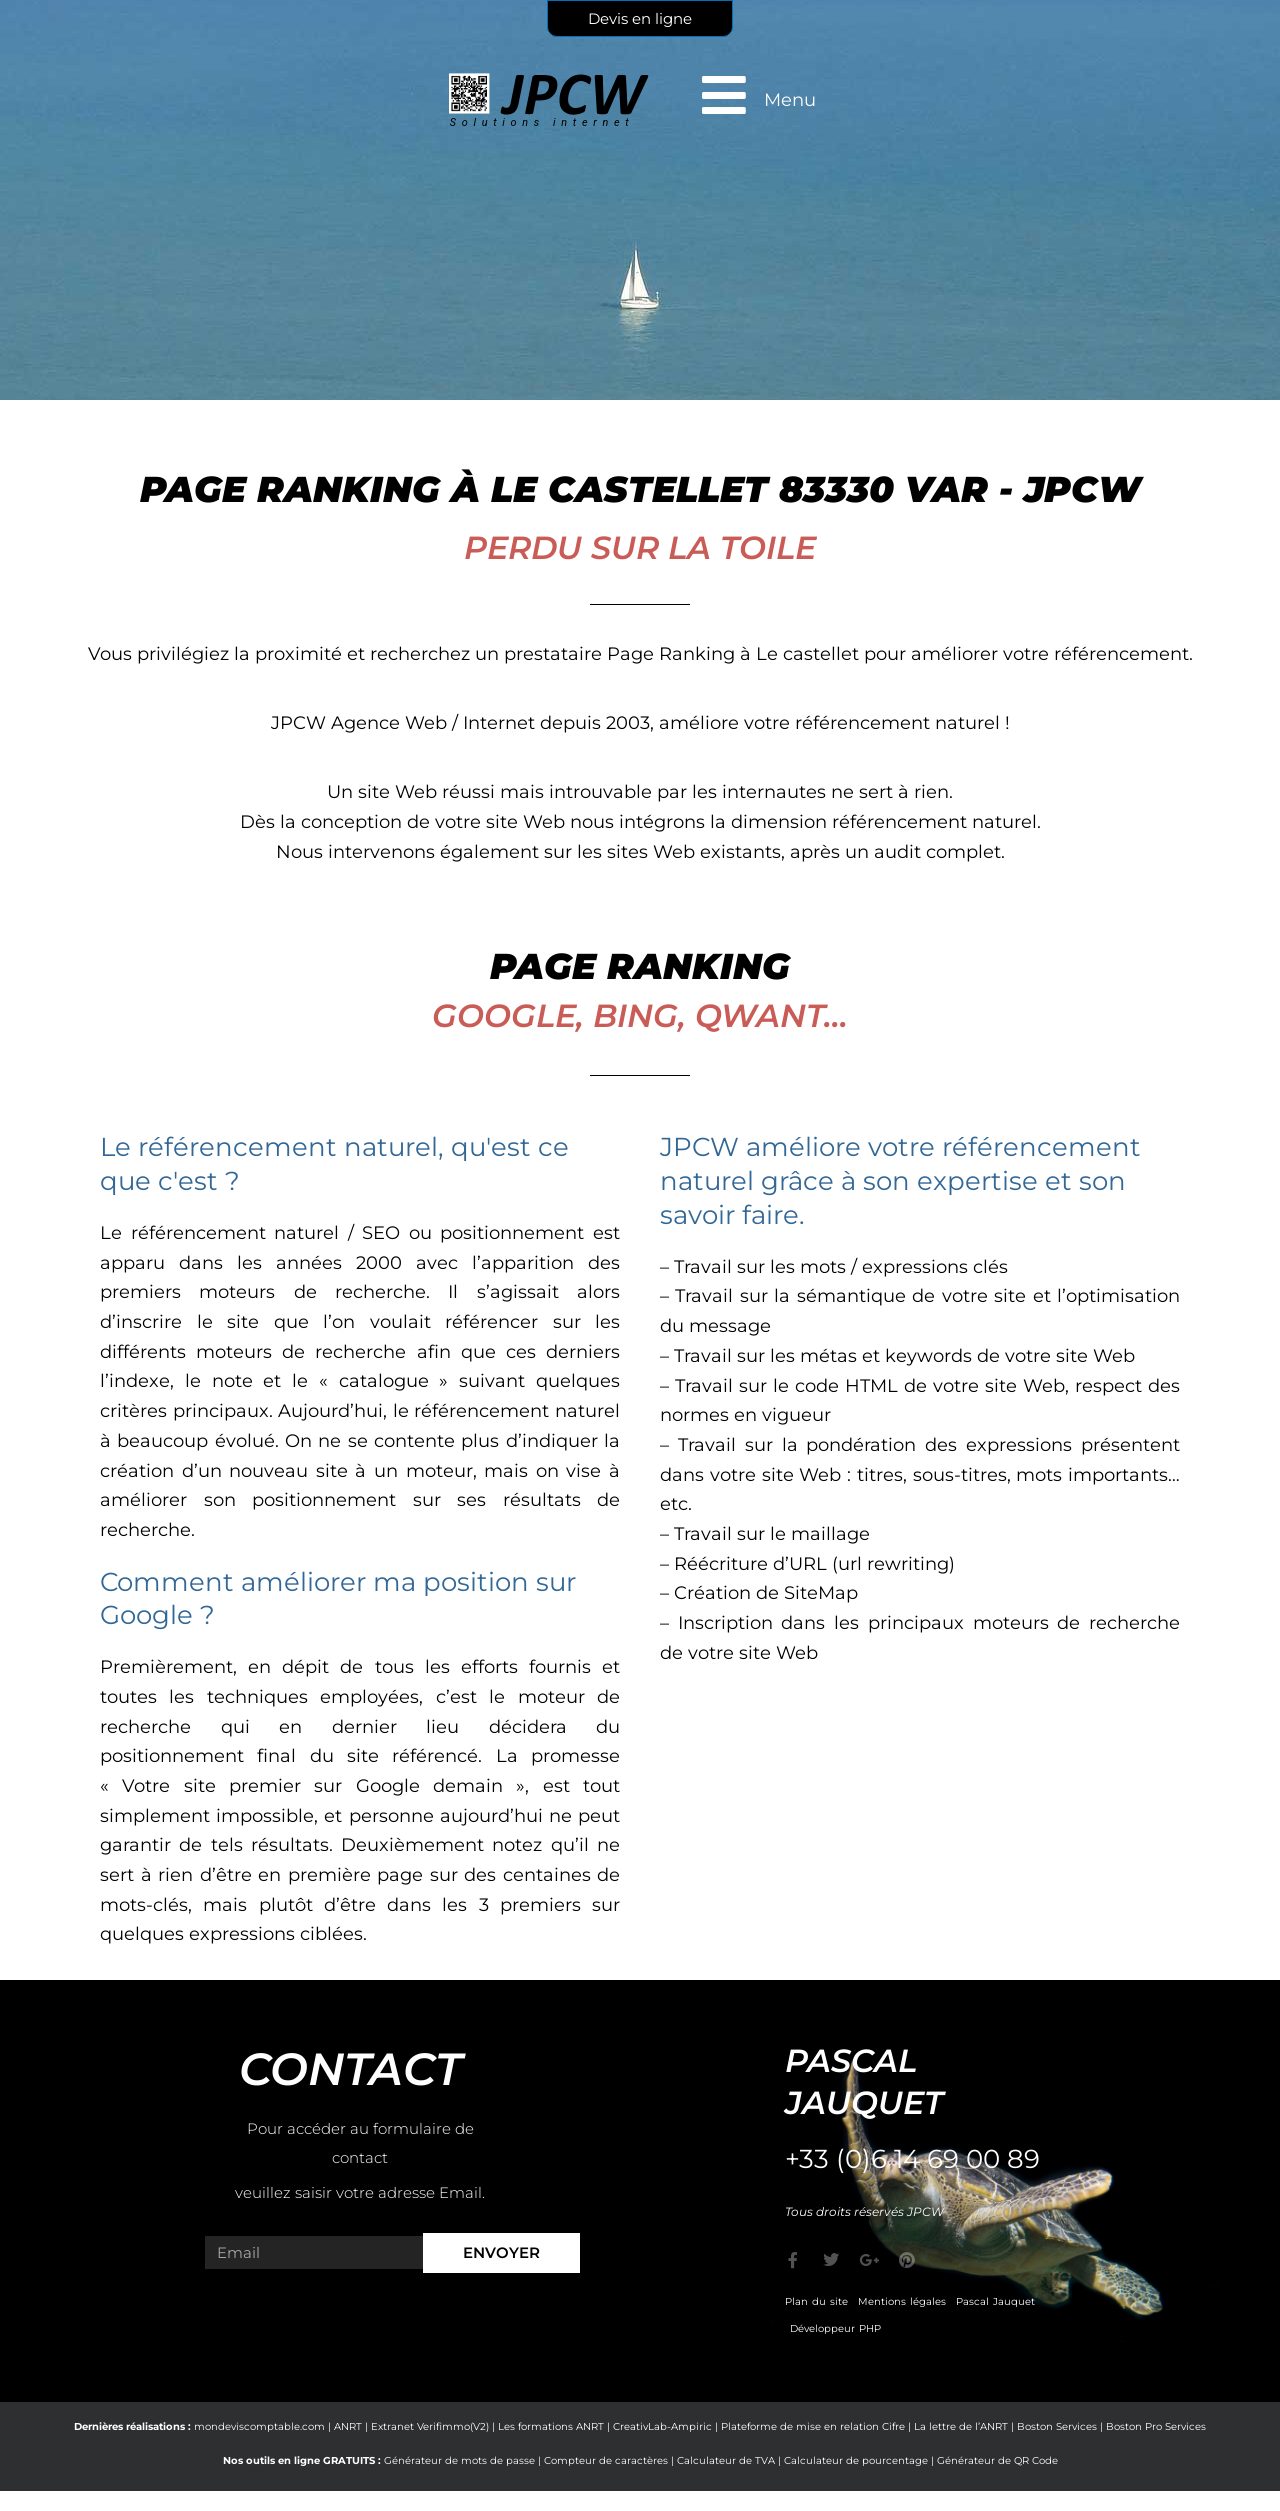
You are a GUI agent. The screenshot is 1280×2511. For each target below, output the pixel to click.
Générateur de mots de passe (459, 2460)
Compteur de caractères (606, 2460)
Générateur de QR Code (997, 2460)
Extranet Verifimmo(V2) (430, 2426)
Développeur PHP (835, 2328)
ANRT (348, 2426)
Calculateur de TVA (726, 2460)
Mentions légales (902, 2301)
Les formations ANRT (551, 2426)
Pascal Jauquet (995, 2301)
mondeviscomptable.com (259, 2426)
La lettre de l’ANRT (961, 2426)
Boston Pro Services (1156, 2426)
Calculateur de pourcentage (856, 2460)
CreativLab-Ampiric (662, 2426)
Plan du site (816, 2301)
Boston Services (1057, 2426)
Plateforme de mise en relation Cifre (813, 2426)
